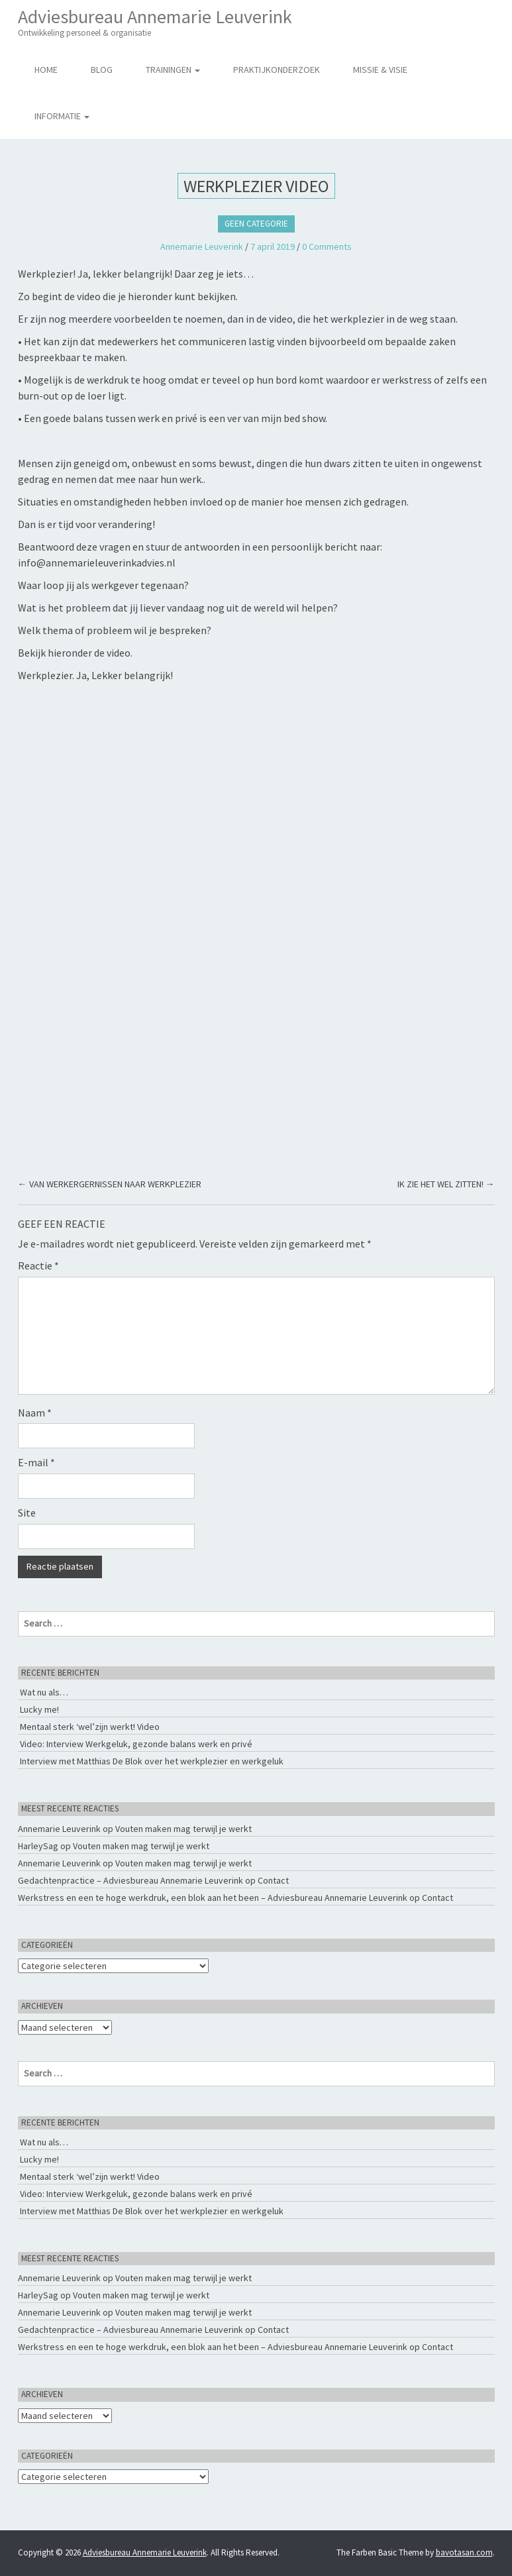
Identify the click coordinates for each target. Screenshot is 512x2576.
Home (46, 70)
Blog (102, 70)
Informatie (61, 116)
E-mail (36, 1462)
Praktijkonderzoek (276, 70)
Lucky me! (39, 1709)
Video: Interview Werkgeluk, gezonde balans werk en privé (136, 1744)
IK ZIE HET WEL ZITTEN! (446, 1184)
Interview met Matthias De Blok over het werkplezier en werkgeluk (151, 1761)
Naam (35, 1412)
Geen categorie (256, 223)
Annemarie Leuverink (201, 246)
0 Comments (327, 246)
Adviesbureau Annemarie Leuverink (155, 22)
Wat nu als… (44, 1692)
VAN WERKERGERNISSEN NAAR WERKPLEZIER (109, 1184)
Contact (273, 1880)
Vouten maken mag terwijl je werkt (183, 1829)
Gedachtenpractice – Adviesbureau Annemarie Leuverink (130, 1880)
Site (27, 1512)
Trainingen (173, 70)
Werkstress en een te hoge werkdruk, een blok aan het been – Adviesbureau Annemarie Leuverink (212, 1898)
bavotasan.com (464, 2552)
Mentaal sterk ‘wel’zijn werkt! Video (90, 1727)
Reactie (38, 1265)
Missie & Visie (380, 70)
